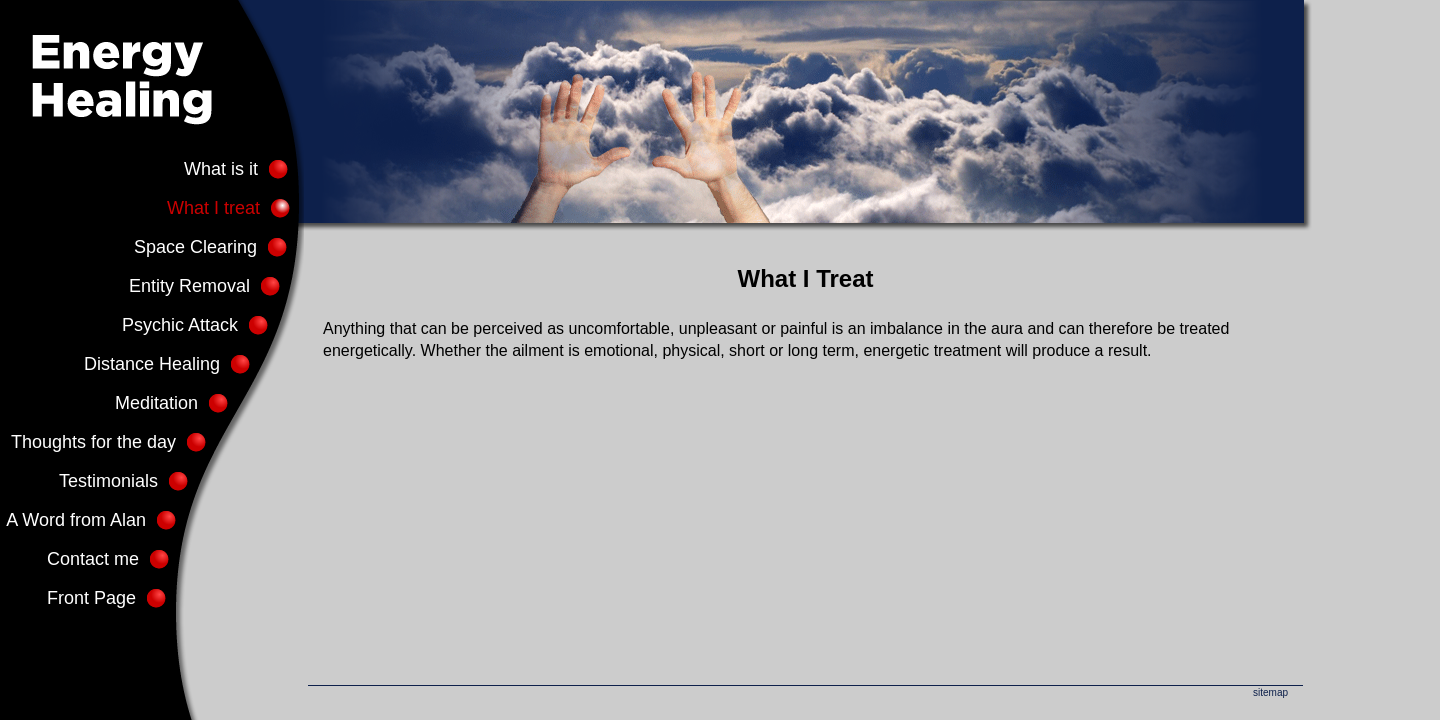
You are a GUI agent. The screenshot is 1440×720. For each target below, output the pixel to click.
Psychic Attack (180, 325)
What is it (221, 169)
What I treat (213, 208)
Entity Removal (189, 286)
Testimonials (108, 481)
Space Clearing (195, 247)
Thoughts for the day (93, 442)
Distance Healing (152, 364)
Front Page (91, 598)
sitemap (1270, 692)
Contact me (93, 559)
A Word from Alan (76, 520)
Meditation (156, 403)
